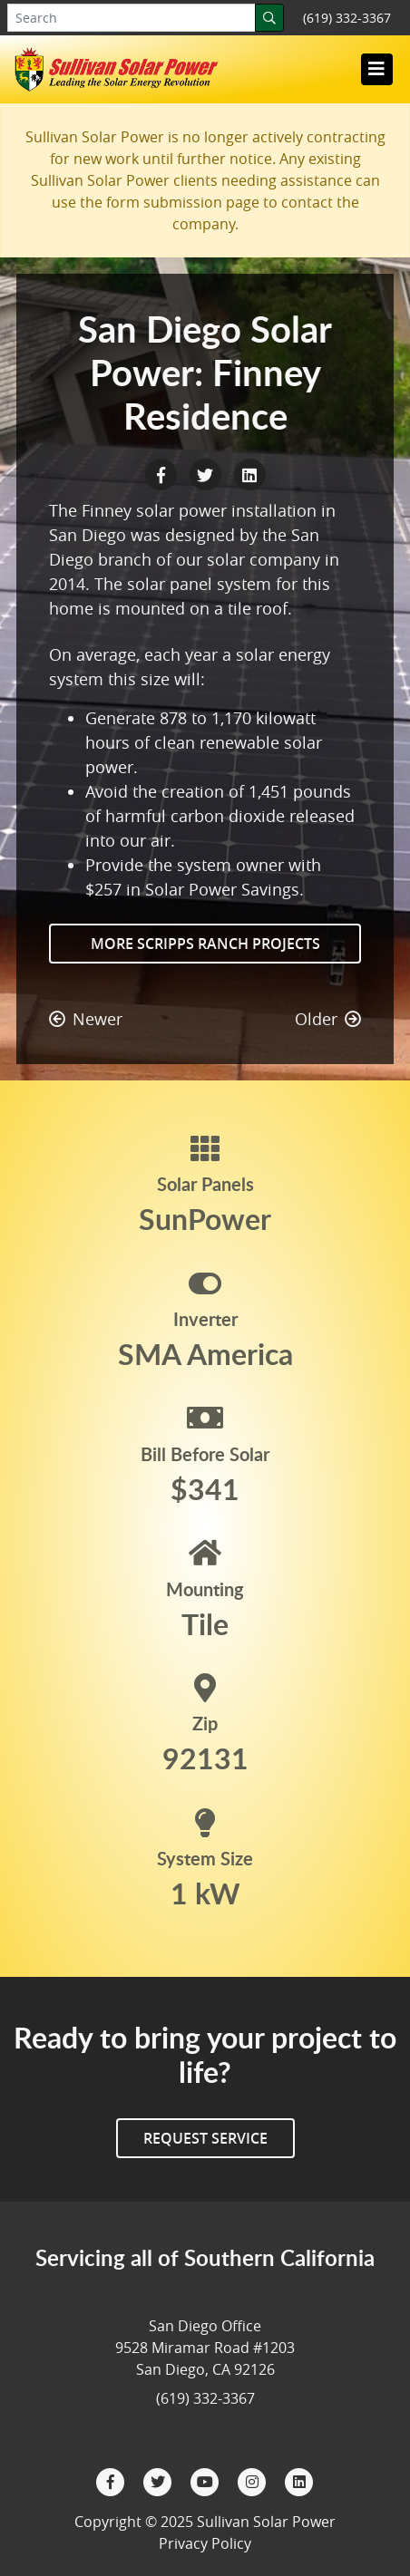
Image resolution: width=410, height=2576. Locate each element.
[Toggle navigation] (376, 69)
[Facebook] (112, 2480)
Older (328, 1019)
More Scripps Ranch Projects (205, 944)
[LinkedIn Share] (249, 473)
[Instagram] (254, 2480)
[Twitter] (159, 2480)
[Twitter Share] (207, 473)
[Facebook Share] (162, 473)
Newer (85, 1019)
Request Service (205, 2138)
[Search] (269, 18)
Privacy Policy (205, 2543)
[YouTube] (206, 2480)
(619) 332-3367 (347, 17)
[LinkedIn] (299, 2480)
